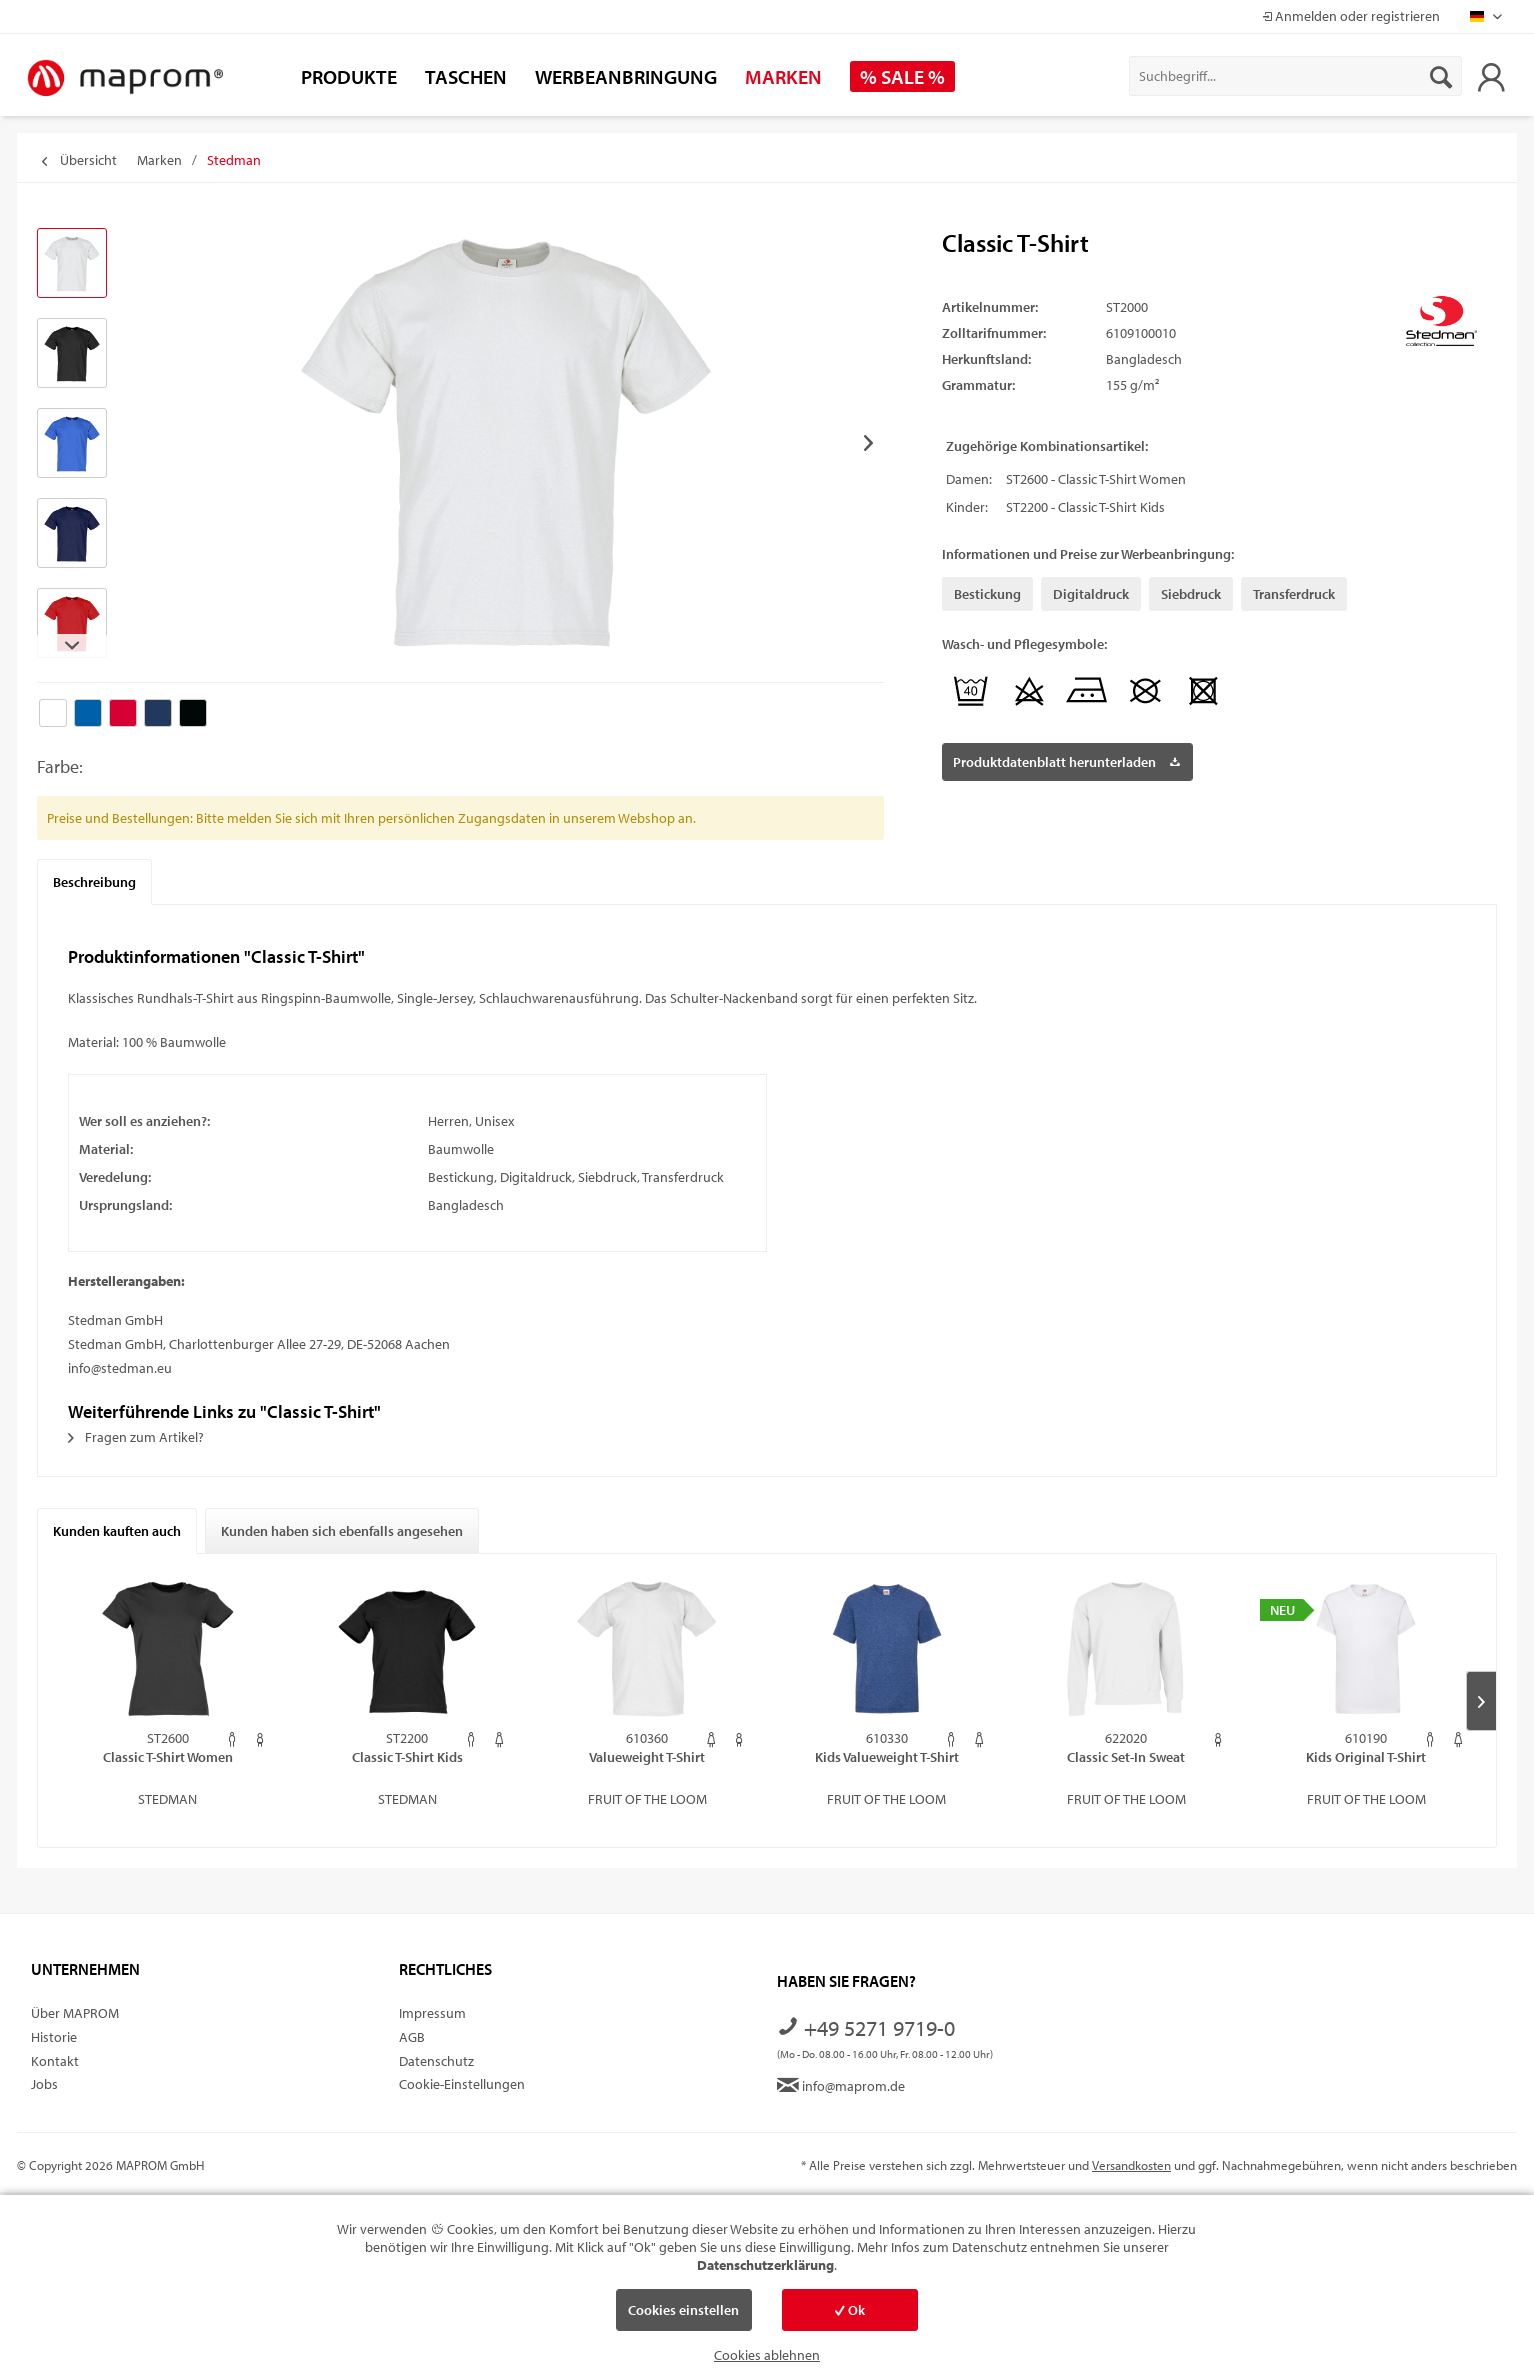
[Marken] (783, 76)
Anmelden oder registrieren (1351, 16)
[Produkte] (349, 76)
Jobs (44, 2084)
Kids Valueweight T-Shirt (887, 1757)
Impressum (432, 2013)
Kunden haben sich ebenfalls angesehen (342, 1531)
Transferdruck (1294, 594)
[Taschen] (466, 76)
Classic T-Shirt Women (168, 1757)
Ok (850, 2310)
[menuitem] (1295, 76)
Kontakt (55, 2061)
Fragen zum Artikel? (136, 1437)
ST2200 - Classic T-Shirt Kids (1085, 507)
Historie (54, 2037)
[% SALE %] (902, 76)
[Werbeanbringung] (626, 76)
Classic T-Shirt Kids (407, 1757)
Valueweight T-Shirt (647, 1757)
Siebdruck (1191, 594)
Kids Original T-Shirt (1366, 1757)
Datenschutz (436, 2061)
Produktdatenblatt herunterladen (1066, 758)
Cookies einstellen (683, 2310)
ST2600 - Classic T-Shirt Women (1096, 479)
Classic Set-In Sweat (1126, 1757)
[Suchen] (1441, 76)
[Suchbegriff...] (1295, 76)
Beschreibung (94, 882)
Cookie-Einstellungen (462, 2084)
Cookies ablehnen (767, 2355)
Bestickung (987, 594)
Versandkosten (1131, 2165)
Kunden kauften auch (117, 1531)
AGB (412, 2037)
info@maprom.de (841, 2086)
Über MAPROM (75, 2013)
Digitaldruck (1091, 594)
